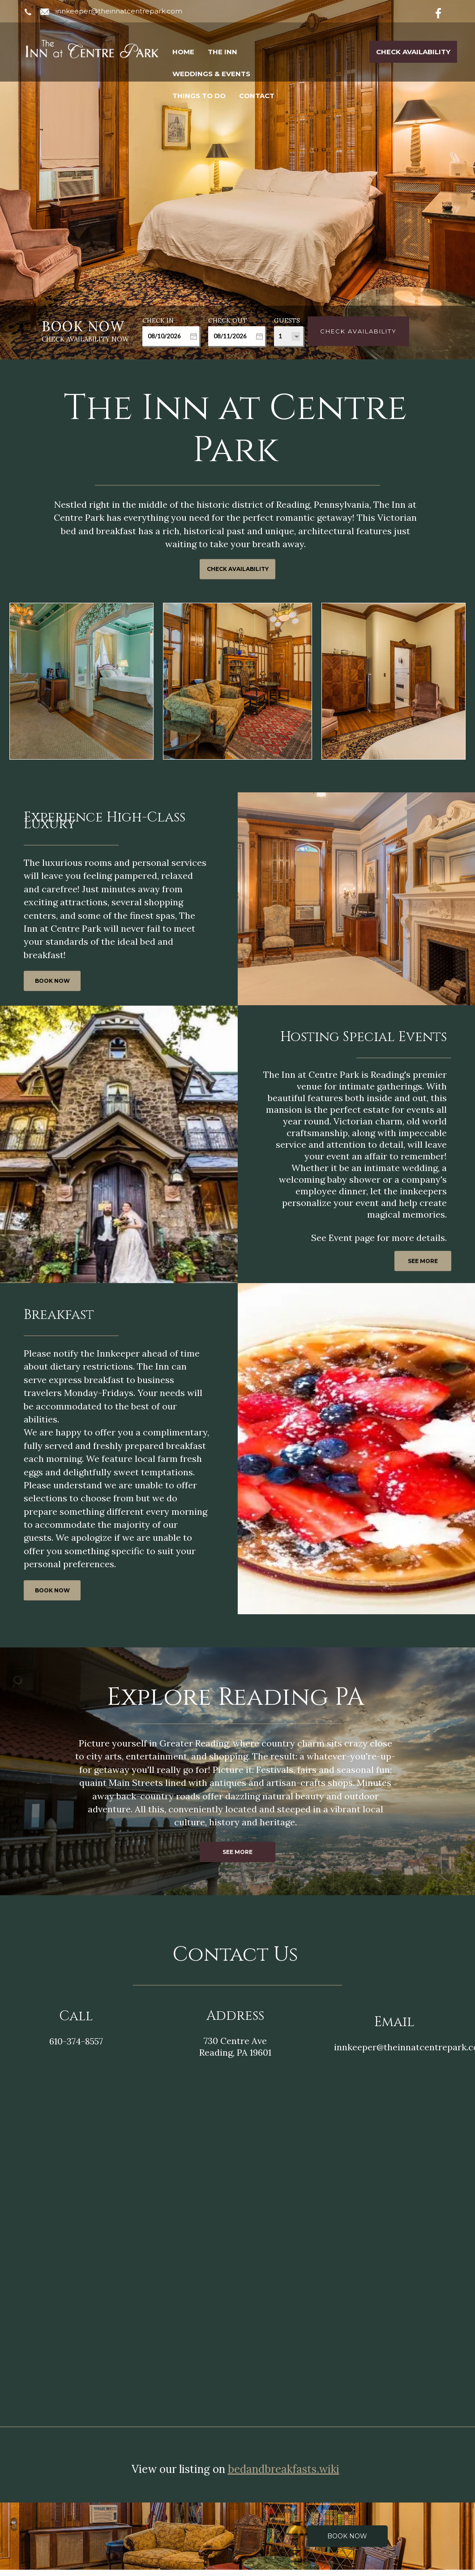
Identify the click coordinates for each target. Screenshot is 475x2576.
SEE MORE (423, 1261)
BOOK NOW (52, 981)
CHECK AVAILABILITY (238, 569)
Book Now (347, 2530)
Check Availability (413, 52)
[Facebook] (445, 11)
